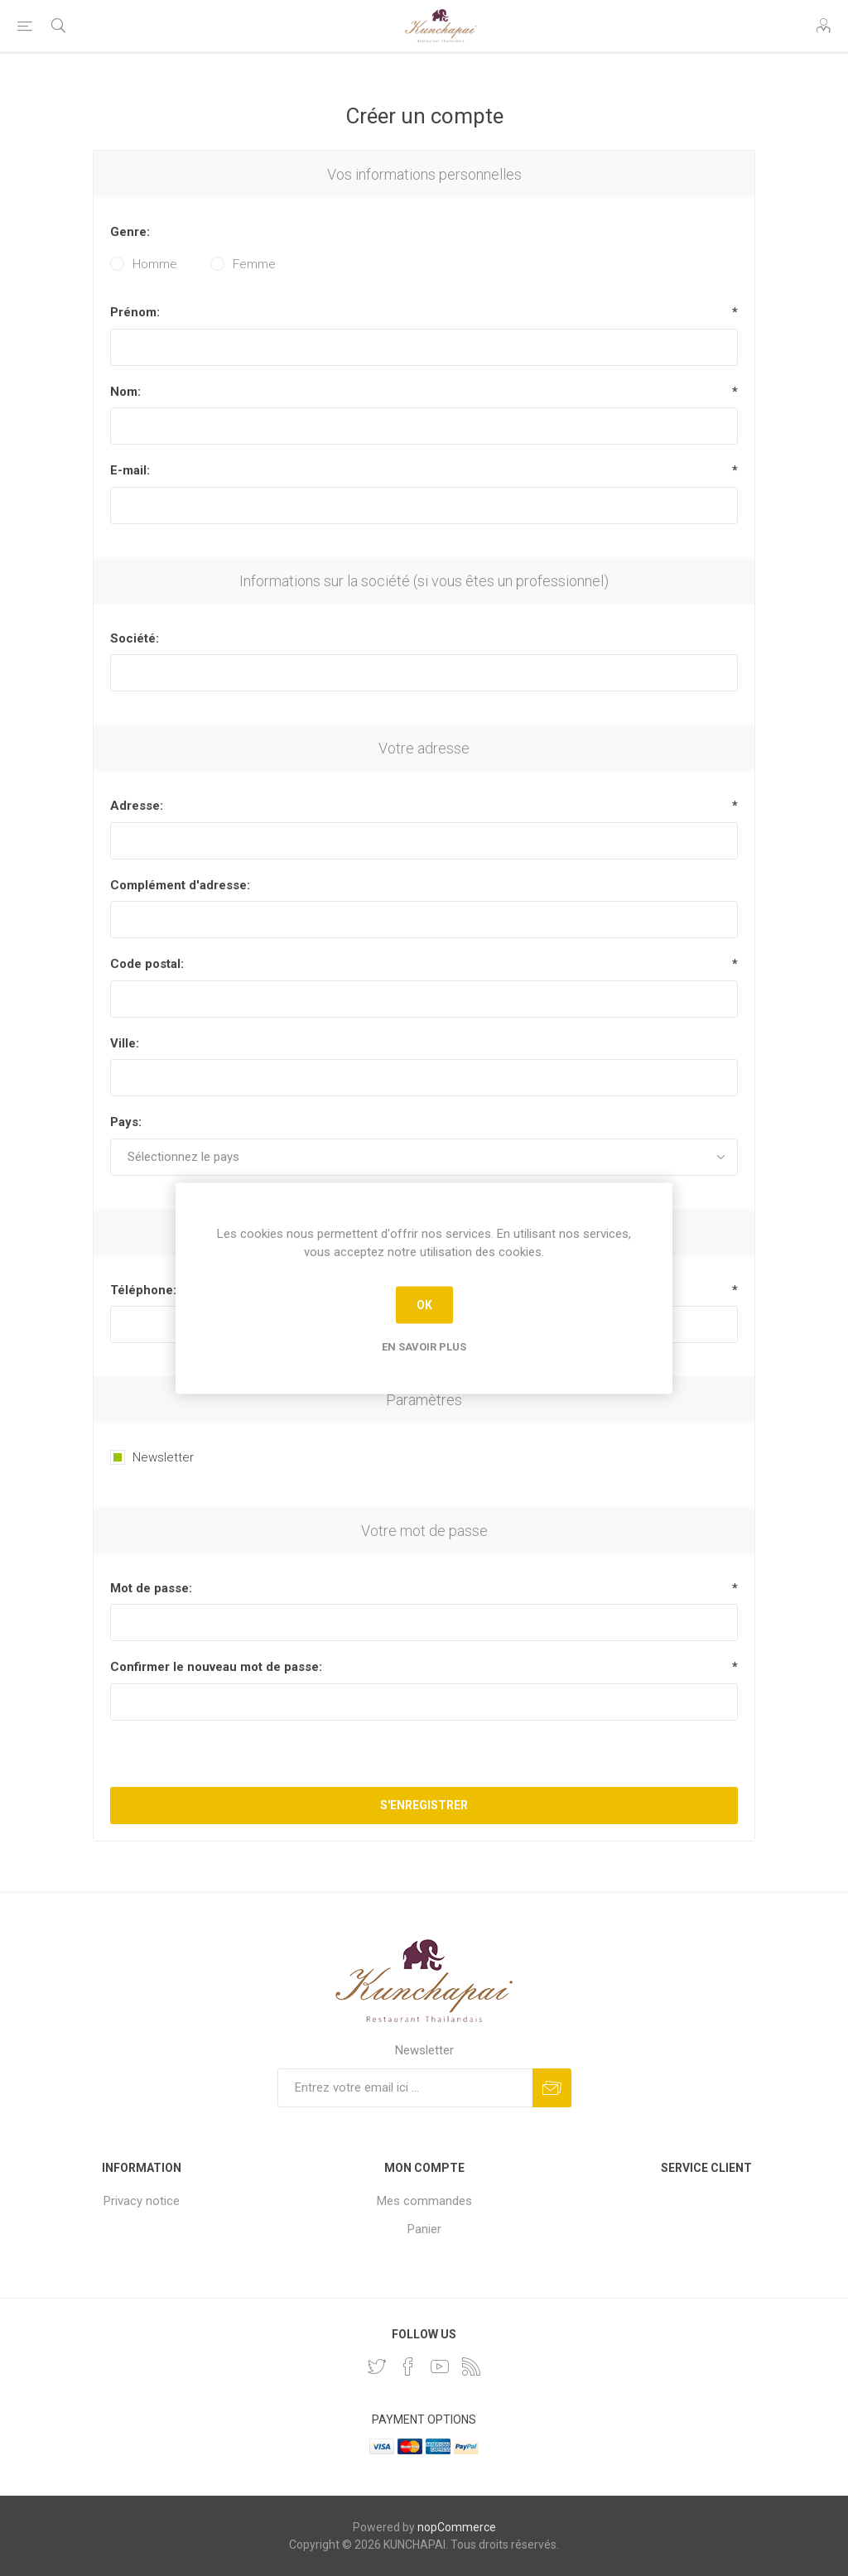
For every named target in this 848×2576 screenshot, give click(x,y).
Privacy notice (142, 2200)
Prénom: (135, 312)
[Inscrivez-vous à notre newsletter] (404, 2087)
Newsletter (163, 1457)
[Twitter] (377, 2366)
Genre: (130, 231)
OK (424, 1305)
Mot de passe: (151, 1588)
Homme (154, 264)
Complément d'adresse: (180, 885)
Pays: (126, 1122)
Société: (134, 638)
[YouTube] (439, 2366)
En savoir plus (424, 1346)
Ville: (124, 1043)
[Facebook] (408, 2366)
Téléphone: (143, 1290)
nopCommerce (456, 2527)
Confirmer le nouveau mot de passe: (216, 1666)
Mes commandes (424, 2200)
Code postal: (147, 963)
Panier (424, 2229)
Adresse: (136, 805)
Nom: (125, 391)
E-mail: (130, 470)
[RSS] (471, 2366)
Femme (254, 264)
